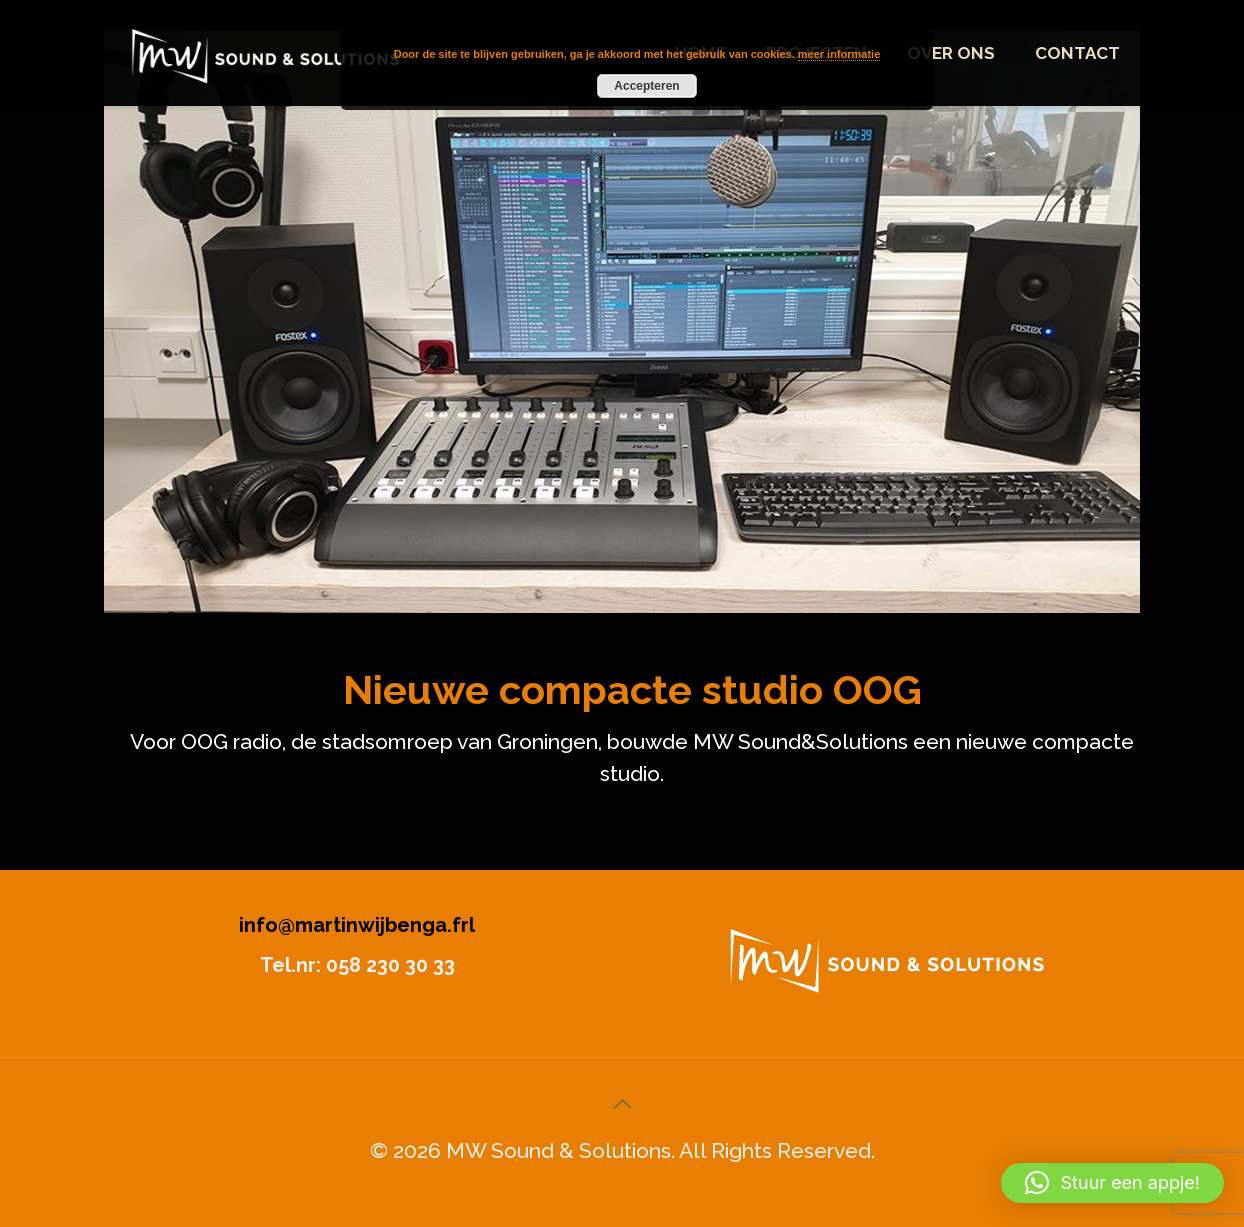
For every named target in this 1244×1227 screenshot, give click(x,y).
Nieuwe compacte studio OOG (632, 689)
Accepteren (646, 86)
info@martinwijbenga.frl (357, 925)
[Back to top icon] (622, 1104)
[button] (1112, 1183)
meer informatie (839, 54)
